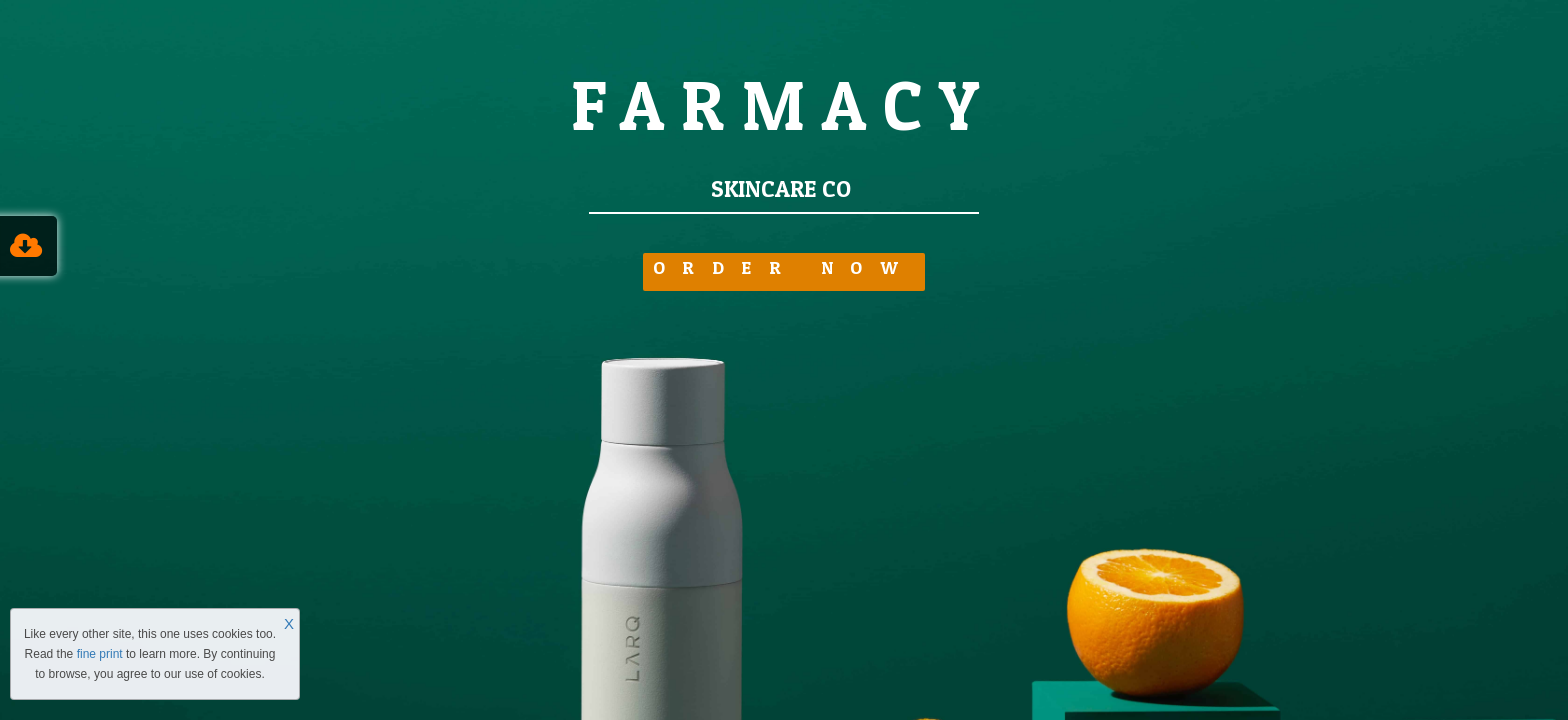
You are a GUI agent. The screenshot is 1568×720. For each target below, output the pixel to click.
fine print (100, 654)
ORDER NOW (784, 269)
